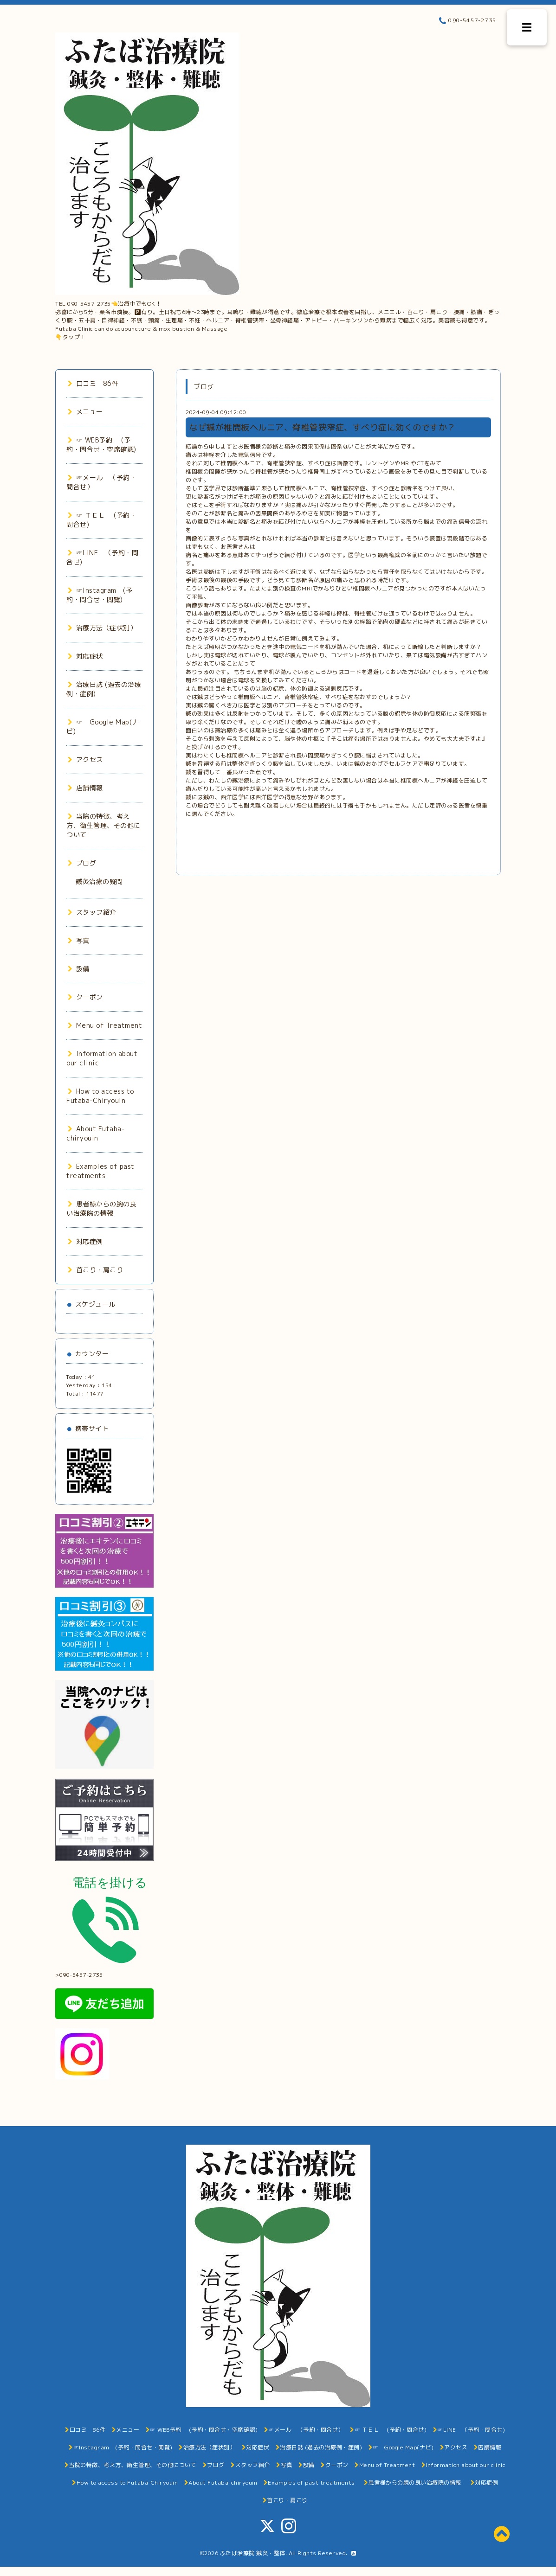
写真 (79, 940)
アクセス (85, 759)
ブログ (82, 863)
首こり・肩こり (95, 1269)
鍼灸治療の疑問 (99, 881)
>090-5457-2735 (105, 1972)
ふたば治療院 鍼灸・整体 (252, 2553)
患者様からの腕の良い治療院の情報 (101, 1208)
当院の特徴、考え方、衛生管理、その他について (103, 825)
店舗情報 (85, 787)
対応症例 (85, 1241)
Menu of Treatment (105, 1025)
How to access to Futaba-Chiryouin (100, 1096)
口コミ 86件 (93, 383)
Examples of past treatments (100, 1171)
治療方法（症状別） (102, 627)
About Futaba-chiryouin (95, 1133)
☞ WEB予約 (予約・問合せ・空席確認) (101, 445)
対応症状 (85, 656)
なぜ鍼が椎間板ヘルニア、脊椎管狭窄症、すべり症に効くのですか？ (322, 427)
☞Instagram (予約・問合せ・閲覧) (99, 595)
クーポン (85, 997)
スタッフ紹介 (92, 912)
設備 (79, 968)
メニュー (85, 411)
